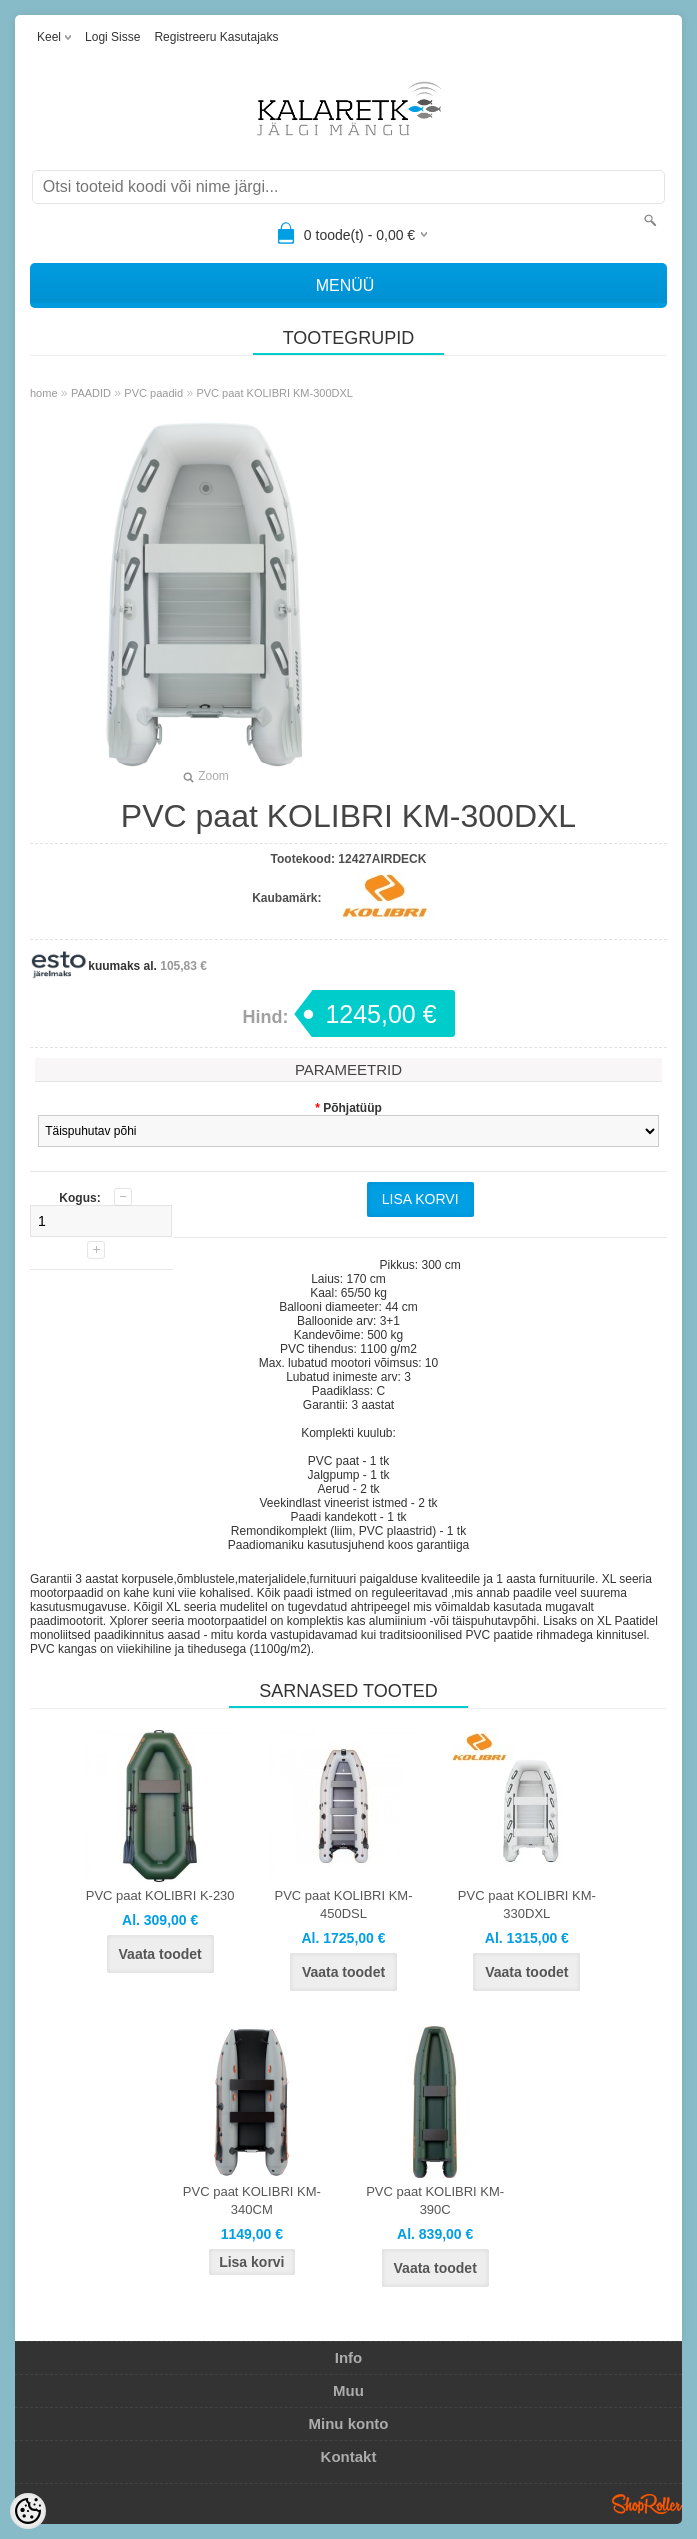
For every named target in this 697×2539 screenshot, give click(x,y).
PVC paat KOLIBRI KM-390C (435, 2200)
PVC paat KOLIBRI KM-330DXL (527, 1904)
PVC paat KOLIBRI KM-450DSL (344, 1904)
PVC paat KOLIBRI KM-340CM (252, 2200)
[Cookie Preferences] (28, 2511)
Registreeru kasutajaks (216, 37)
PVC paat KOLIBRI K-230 (160, 1895)
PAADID (91, 393)
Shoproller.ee (647, 2504)
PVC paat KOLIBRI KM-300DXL (274, 393)
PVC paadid (153, 393)
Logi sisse (112, 37)
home (44, 393)
